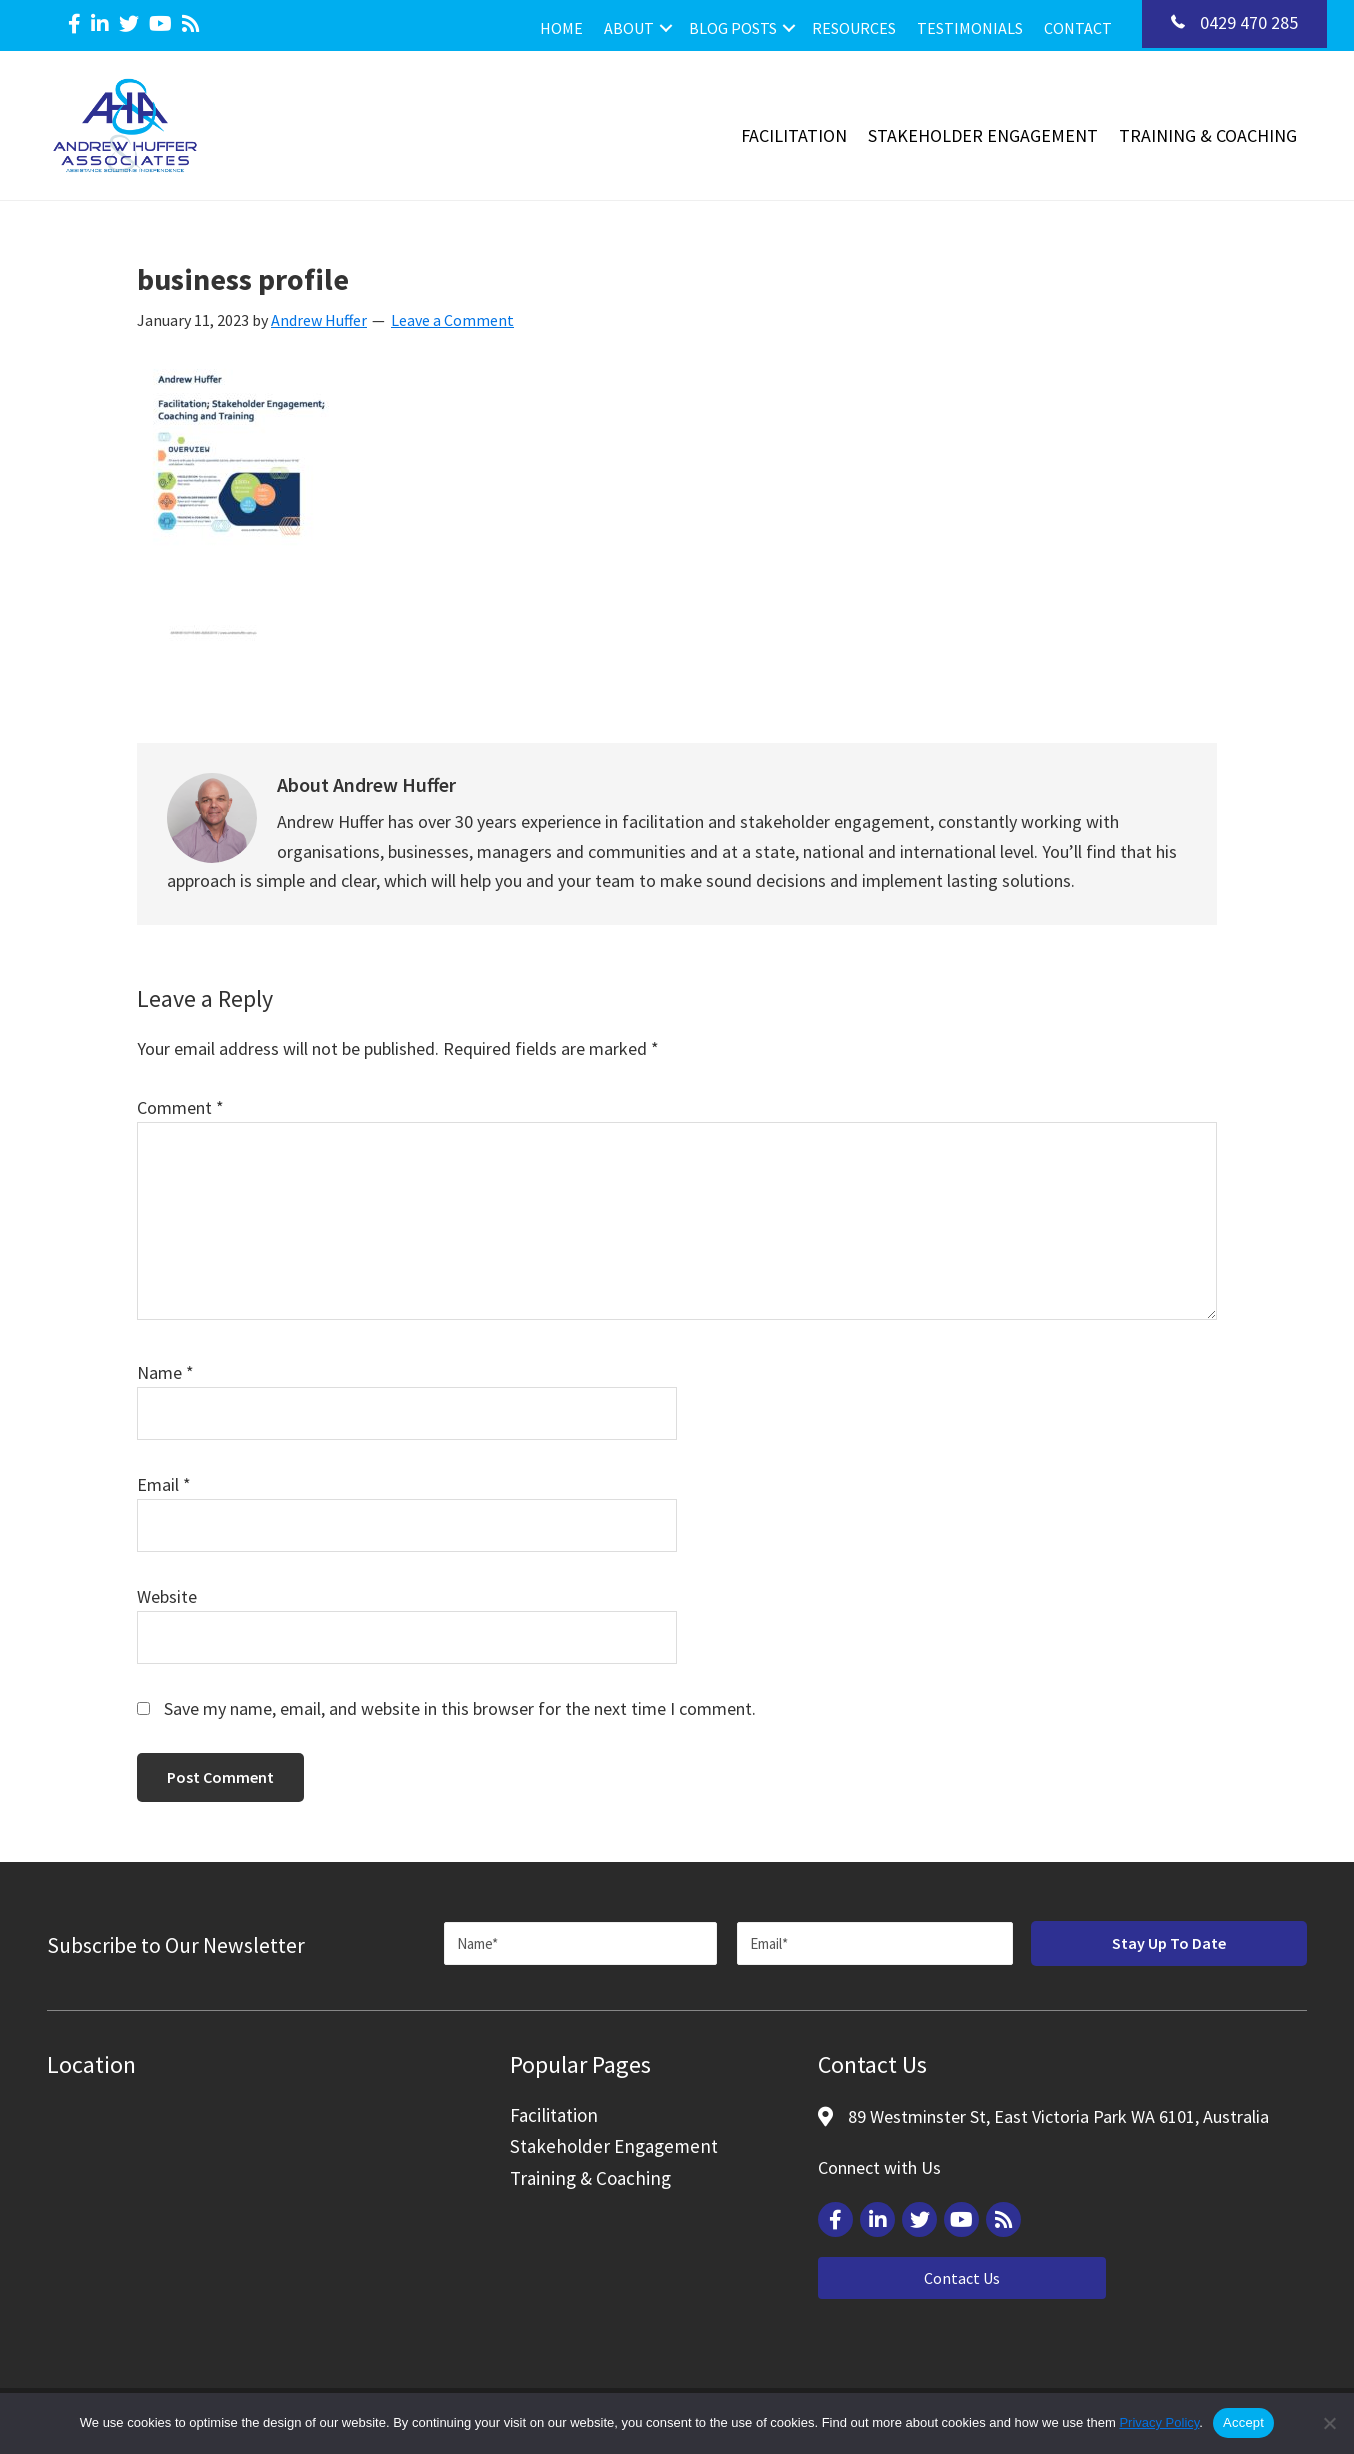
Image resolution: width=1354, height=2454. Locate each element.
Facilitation (794, 135)
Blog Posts (733, 28)
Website (167, 1596)
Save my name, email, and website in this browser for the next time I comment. (460, 1708)
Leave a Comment (452, 320)
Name (165, 1372)
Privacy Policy (1159, 2422)
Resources (854, 28)
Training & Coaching (1208, 135)
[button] (666, 28)
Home (561, 28)
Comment (180, 1107)
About (629, 28)
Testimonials (970, 28)
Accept (1243, 2422)
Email (164, 1484)
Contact (1078, 28)
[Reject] (1329, 2423)
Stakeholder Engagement (983, 135)
